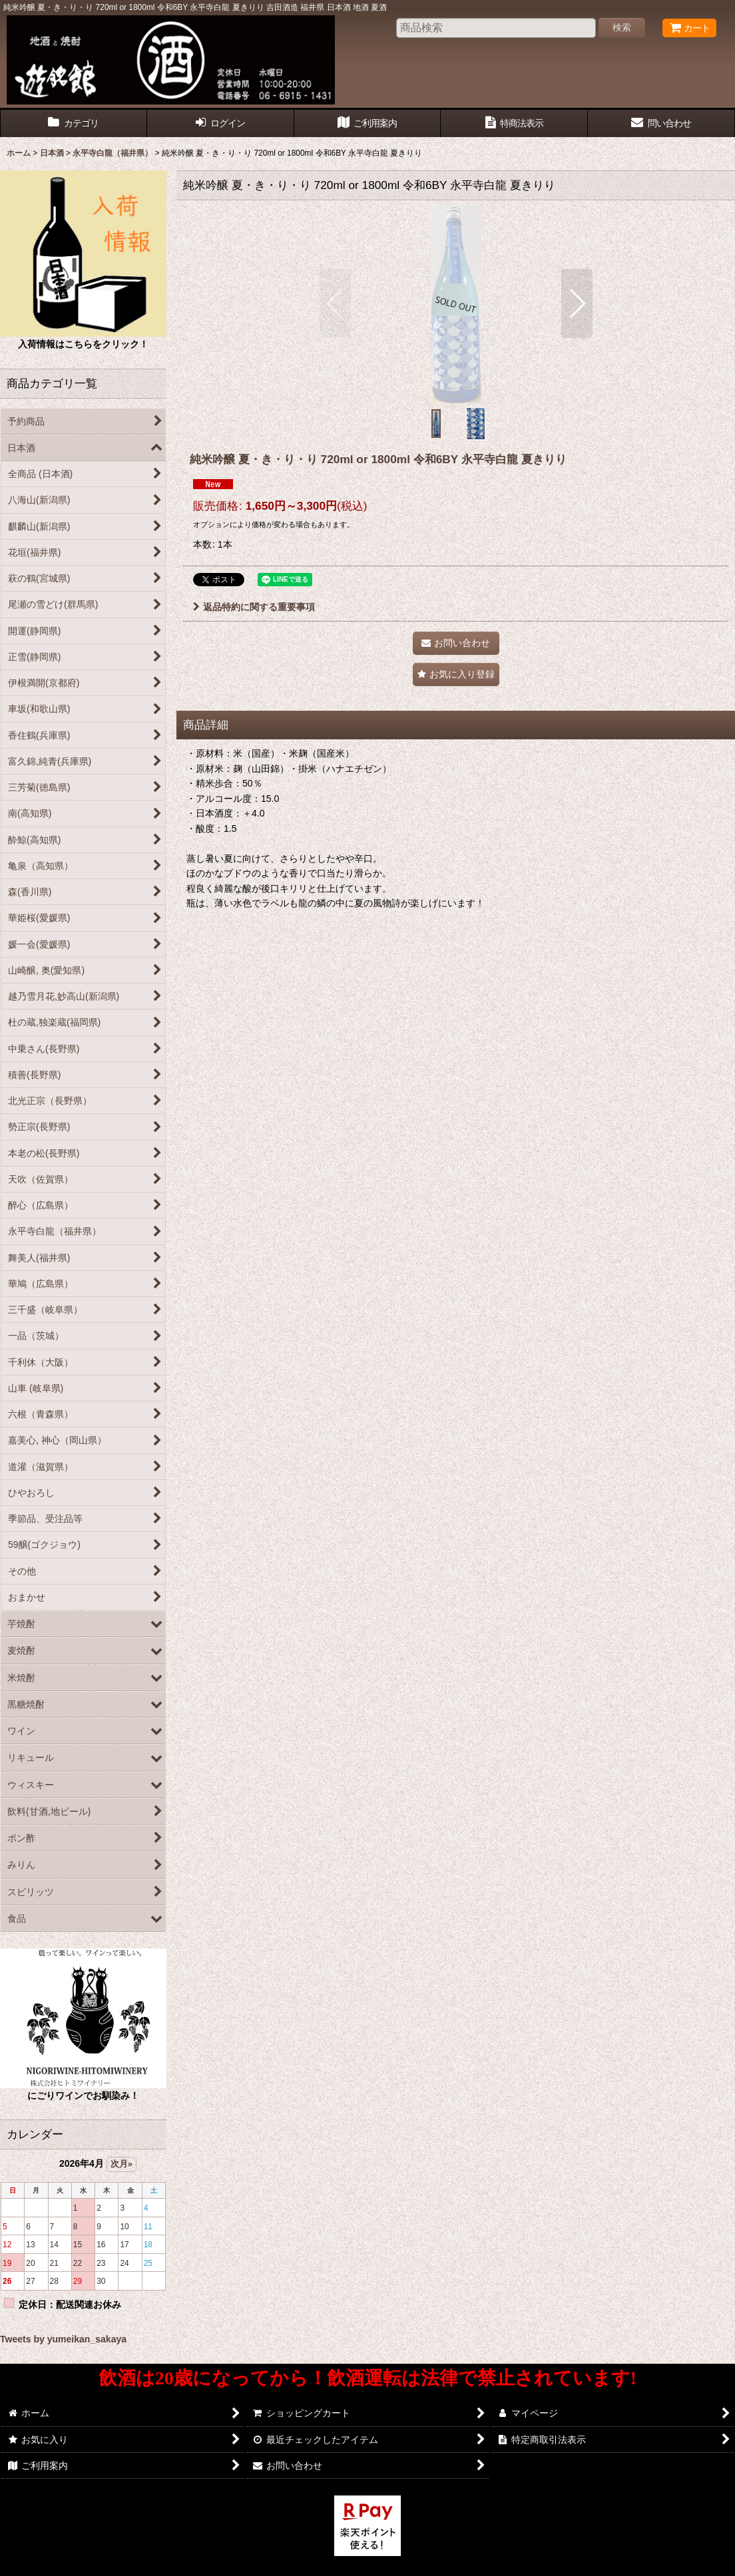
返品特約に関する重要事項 (254, 607)
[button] (335, 303)
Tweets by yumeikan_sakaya (63, 2339)
